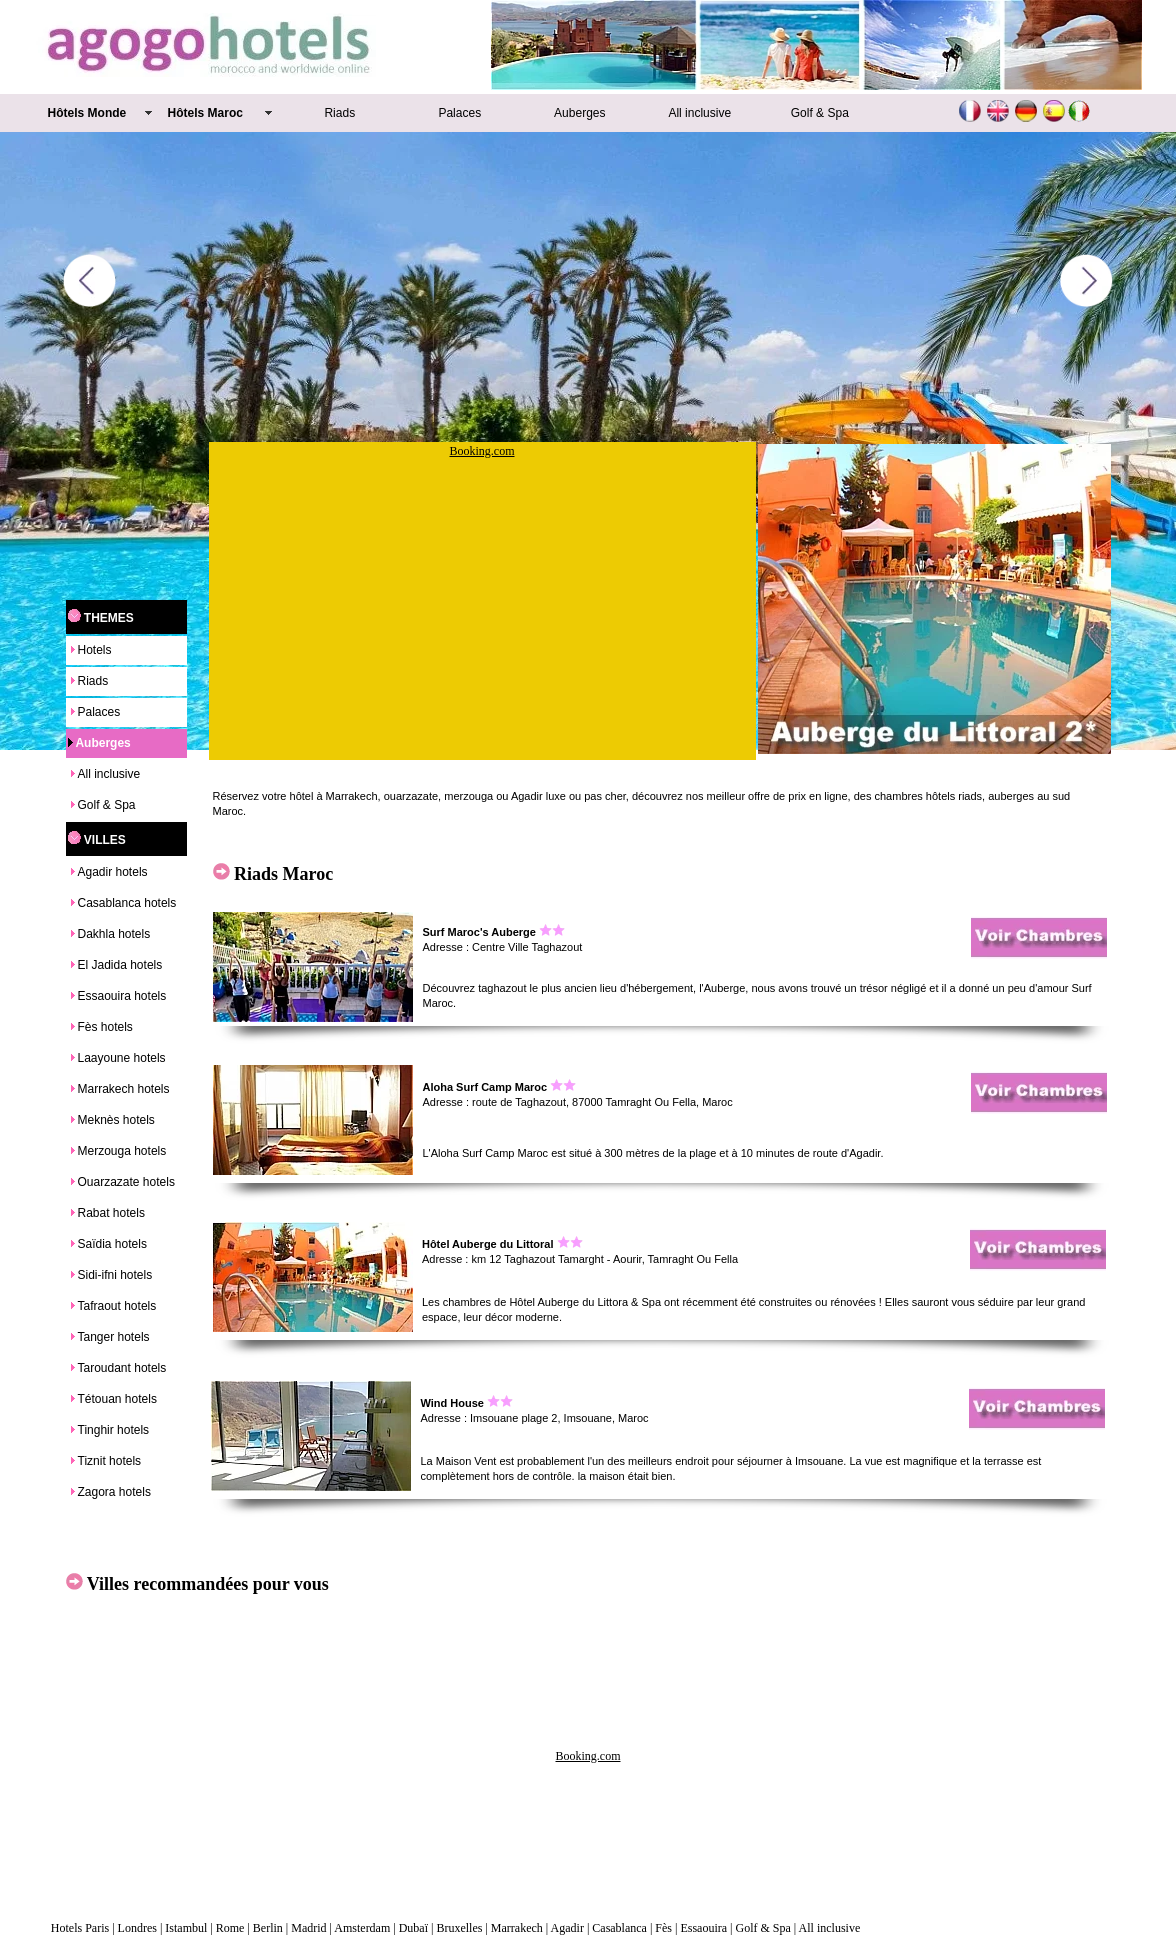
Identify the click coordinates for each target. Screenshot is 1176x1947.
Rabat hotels (111, 1213)
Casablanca (619, 1928)
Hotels (95, 650)
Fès (663, 1928)
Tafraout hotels (117, 1306)
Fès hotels (105, 1027)
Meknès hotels (116, 1120)
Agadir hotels (113, 872)
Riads (339, 113)
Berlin (268, 1928)
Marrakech (517, 1928)
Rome (230, 1928)
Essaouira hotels (122, 996)
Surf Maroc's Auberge (479, 932)
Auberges (579, 113)
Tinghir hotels (114, 1430)
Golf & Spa (820, 113)
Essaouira (703, 1928)
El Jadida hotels (120, 965)
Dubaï (413, 1928)
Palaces (459, 113)
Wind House (452, 1403)
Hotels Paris (80, 1928)
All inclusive (699, 113)
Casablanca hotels (127, 903)
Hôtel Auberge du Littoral (488, 1244)
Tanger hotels (114, 1337)
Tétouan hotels (117, 1399)
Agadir (567, 1928)
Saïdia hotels (112, 1244)
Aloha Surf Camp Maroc (485, 1087)
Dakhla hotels (114, 934)
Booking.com (482, 451)
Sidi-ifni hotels (115, 1275)
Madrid (308, 1928)
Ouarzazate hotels (126, 1182)
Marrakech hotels (124, 1089)
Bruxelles (459, 1928)
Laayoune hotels (122, 1058)
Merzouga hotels (122, 1151)
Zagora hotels (114, 1492)
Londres (137, 1928)
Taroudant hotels (122, 1368)
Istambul (186, 1928)
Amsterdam (362, 1928)
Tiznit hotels (110, 1461)
